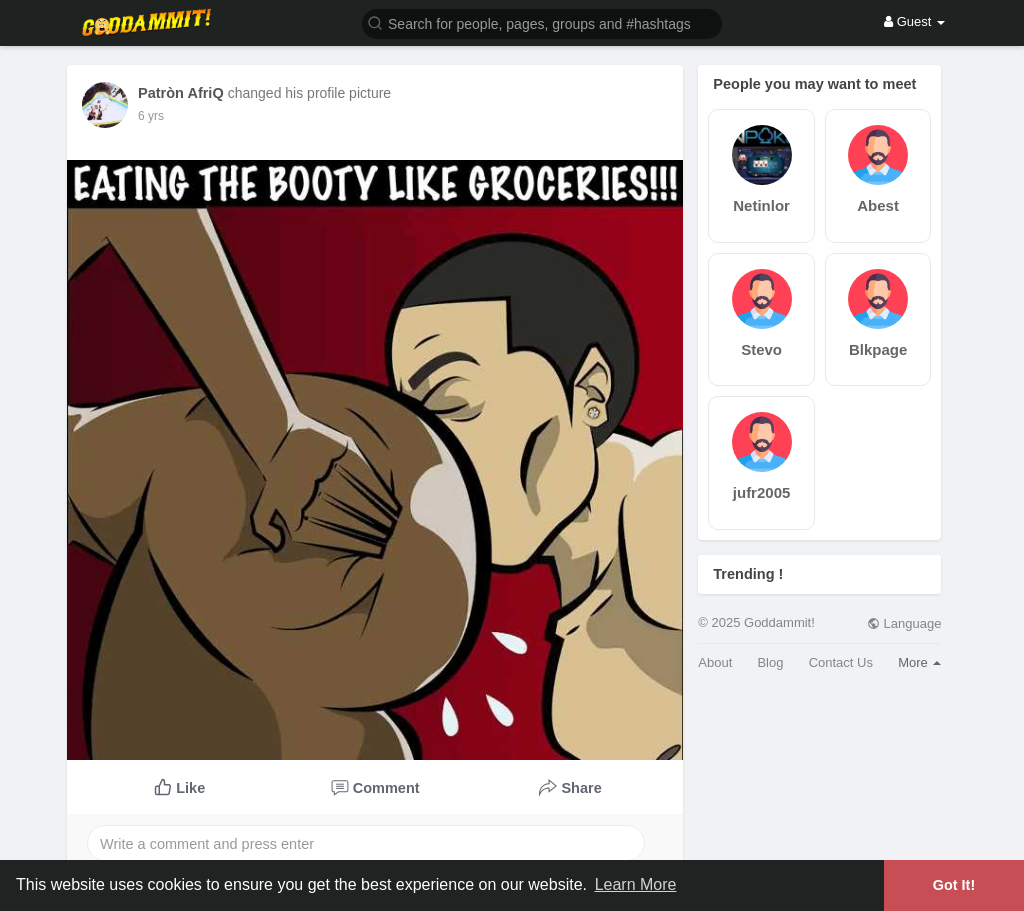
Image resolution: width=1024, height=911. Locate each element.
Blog (770, 662)
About (715, 662)
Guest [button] (914, 21)
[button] (542, 22)
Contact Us (841, 662)
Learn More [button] (636, 884)
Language (904, 623)
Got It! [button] (954, 885)
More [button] (919, 662)
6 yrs (151, 116)
